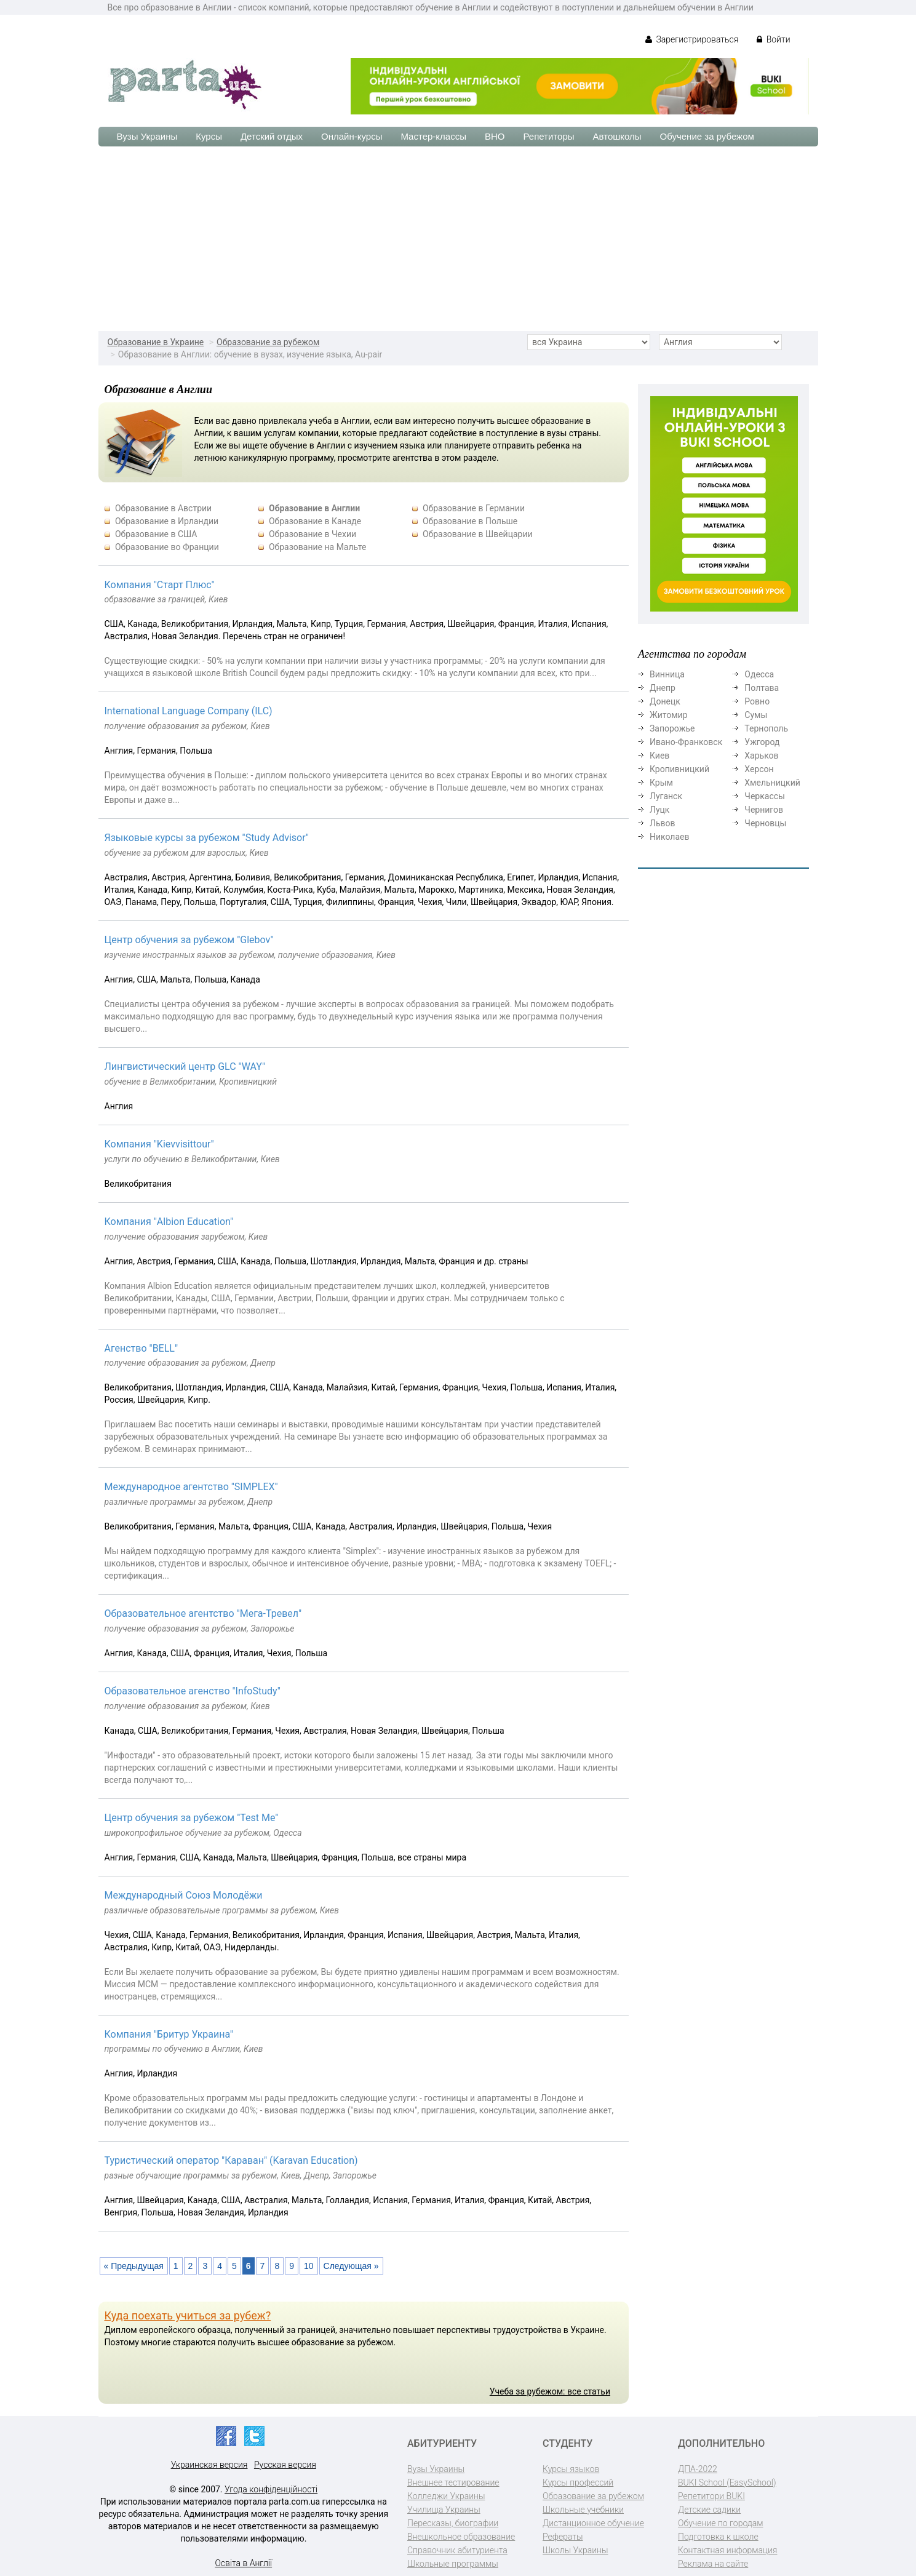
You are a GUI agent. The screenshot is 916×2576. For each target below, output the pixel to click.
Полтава (761, 688)
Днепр (662, 688)
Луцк (659, 810)
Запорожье (672, 728)
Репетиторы (548, 136)
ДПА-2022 (697, 2469)
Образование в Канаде (315, 521)
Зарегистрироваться (691, 39)
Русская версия (285, 2465)
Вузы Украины (147, 136)
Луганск (666, 796)
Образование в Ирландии (166, 521)
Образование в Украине (156, 342)
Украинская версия (209, 2465)
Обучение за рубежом (707, 136)
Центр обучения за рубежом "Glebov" (189, 940)
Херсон (758, 769)
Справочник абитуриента (457, 2550)
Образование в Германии (474, 508)
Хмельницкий (772, 783)
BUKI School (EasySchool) (727, 2482)
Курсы (209, 136)
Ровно (757, 701)
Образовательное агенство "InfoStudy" (193, 1691)
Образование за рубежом (268, 342)
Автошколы (617, 136)
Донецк (665, 701)
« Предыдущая (134, 2266)
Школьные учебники (583, 2509)
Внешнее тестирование (453, 2482)
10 (309, 2266)
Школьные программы (452, 2564)
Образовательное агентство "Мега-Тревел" (203, 1613)
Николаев (670, 837)
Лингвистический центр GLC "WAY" (185, 1066)
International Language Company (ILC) (189, 711)
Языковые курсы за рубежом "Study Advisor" (207, 837)
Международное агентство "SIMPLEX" (191, 1487)
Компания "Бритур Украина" (169, 2034)
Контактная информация (727, 2550)
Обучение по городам (720, 2523)
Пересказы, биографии (452, 2523)
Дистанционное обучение (593, 2523)
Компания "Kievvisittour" (159, 1144)
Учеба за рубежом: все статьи (550, 2391)
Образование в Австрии (163, 508)
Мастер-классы (433, 136)
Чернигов (763, 810)
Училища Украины (443, 2509)
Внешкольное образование (461, 2537)
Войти (773, 39)
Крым (661, 783)
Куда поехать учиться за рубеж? (188, 2315)
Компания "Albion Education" (169, 1221)
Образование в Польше (470, 521)
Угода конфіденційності (271, 2489)
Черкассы (764, 796)
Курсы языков (571, 2469)
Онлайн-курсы (351, 136)
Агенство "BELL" (141, 1348)
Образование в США (156, 534)
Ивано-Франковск (686, 742)
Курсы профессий (578, 2482)
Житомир (669, 715)
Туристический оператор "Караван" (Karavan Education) (231, 2160)
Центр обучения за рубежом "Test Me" (192, 1818)
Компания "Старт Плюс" (160, 585)
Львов (662, 823)
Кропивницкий (679, 769)
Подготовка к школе (718, 2537)
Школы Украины (575, 2550)
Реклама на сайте (713, 2564)
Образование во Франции (167, 547)
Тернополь (766, 728)
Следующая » (351, 2266)
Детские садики (709, 2509)
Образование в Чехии (312, 534)
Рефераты (563, 2537)
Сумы (755, 715)
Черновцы (765, 823)
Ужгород (761, 742)
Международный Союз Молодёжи (184, 1895)
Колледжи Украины (446, 2496)
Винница (667, 674)
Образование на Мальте (317, 547)
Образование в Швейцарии (478, 534)
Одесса (759, 674)
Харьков (761, 755)
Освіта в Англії (243, 2563)
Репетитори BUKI (711, 2496)
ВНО (495, 136)
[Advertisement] (458, 239)
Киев (659, 755)
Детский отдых (272, 136)
